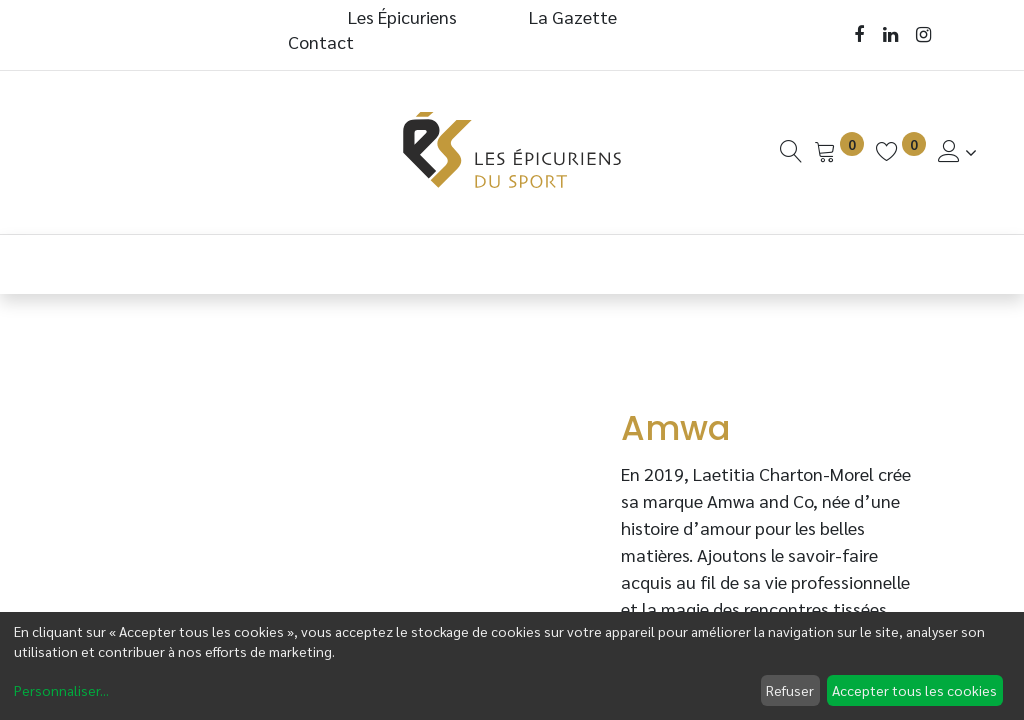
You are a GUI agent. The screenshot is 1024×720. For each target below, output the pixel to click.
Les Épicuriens (402, 16)
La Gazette (575, 16)
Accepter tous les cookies (914, 690)
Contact (321, 41)
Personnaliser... (61, 690)
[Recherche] (791, 151)
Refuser (790, 690)
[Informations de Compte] (957, 151)
